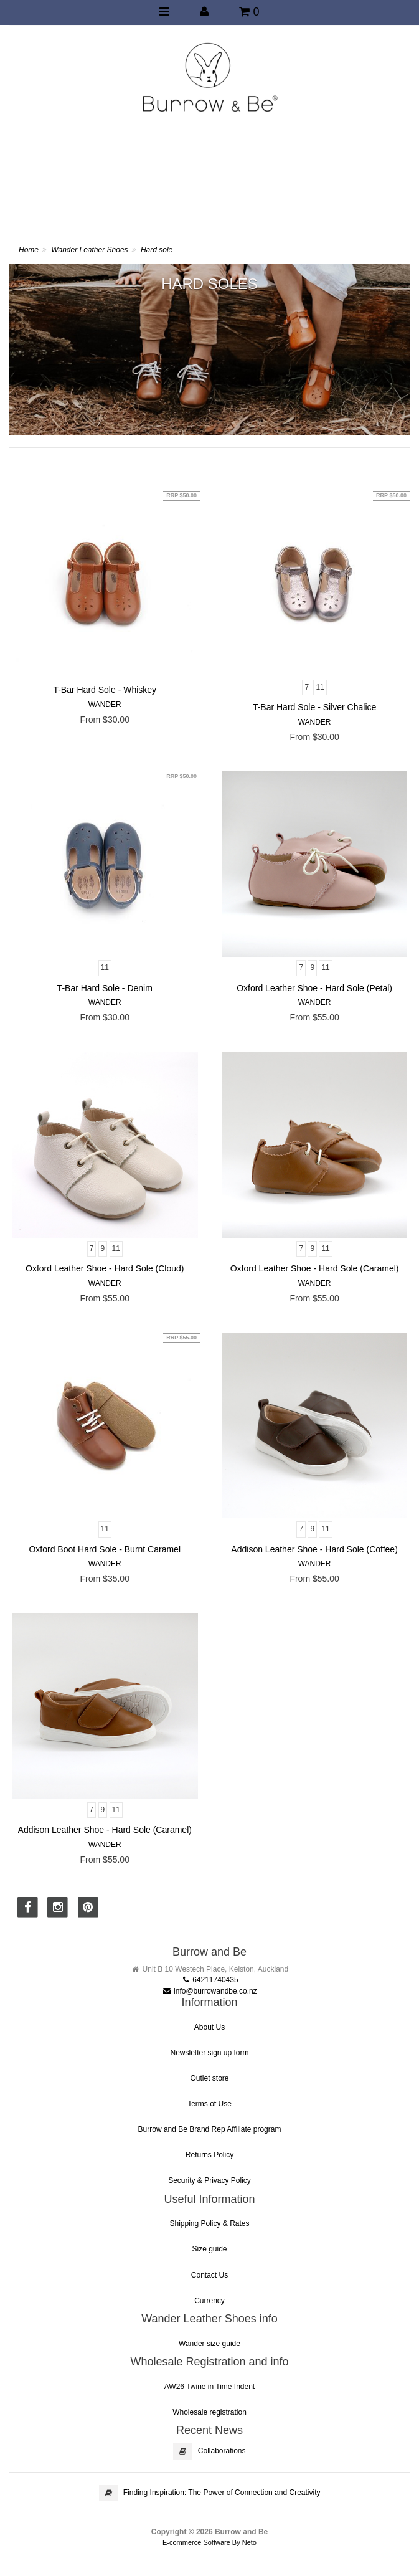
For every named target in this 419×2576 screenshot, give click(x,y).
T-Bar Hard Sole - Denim (105, 988)
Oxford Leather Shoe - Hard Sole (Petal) (314, 988)
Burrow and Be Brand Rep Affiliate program (209, 2129)
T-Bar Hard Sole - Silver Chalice (314, 707)
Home (29, 249)
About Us (209, 2027)
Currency (209, 2300)
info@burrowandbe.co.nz (209, 1991)
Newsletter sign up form (209, 2052)
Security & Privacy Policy (209, 2180)
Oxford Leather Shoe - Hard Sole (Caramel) (314, 1268)
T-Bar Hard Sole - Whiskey (104, 690)
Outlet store (209, 2078)
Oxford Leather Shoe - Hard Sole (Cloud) (105, 1268)
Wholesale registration (209, 2412)
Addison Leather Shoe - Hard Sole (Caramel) (105, 1830)
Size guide (209, 2249)
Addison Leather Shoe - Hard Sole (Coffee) (314, 1549)
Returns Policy (209, 2155)
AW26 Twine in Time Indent (209, 2386)
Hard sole (156, 249)
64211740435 (209, 1979)
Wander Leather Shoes (89, 249)
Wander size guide (209, 2343)
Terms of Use (209, 2103)
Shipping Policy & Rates (209, 2223)
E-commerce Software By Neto (209, 2542)
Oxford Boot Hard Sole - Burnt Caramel (105, 1549)
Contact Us (209, 2275)
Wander (104, 704)
